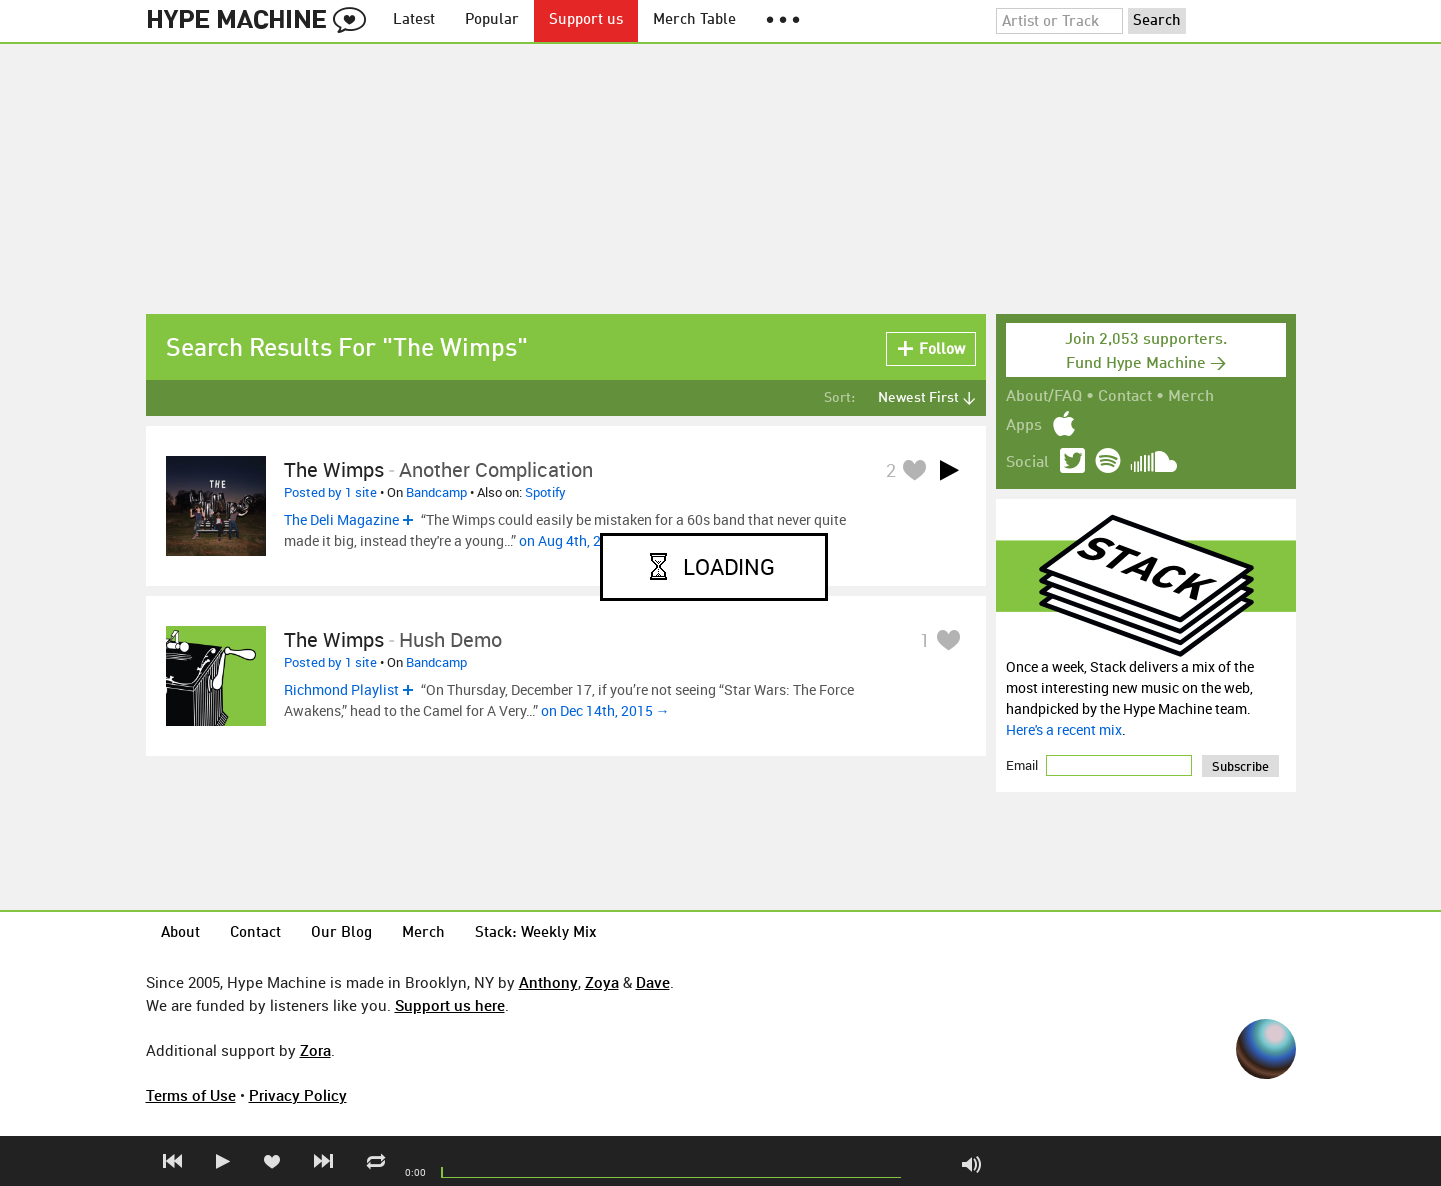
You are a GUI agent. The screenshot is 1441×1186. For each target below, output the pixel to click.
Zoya (602, 982)
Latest (414, 20)
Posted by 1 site (330, 492)
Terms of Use (191, 1095)
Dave (653, 982)
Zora (315, 1050)
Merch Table (694, 20)
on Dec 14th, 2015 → (605, 710)
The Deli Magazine (341, 519)
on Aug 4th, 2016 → (580, 540)
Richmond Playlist (341, 689)
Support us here (450, 1005)
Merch (1191, 397)
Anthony (548, 982)
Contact (1125, 397)
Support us (586, 20)
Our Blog (341, 933)
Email (1023, 765)
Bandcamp (436, 492)
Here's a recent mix (1064, 729)
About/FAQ (1044, 397)
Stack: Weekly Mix (536, 933)
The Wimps (334, 469)
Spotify (545, 492)
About (180, 933)
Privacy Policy (298, 1095)
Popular (492, 20)
